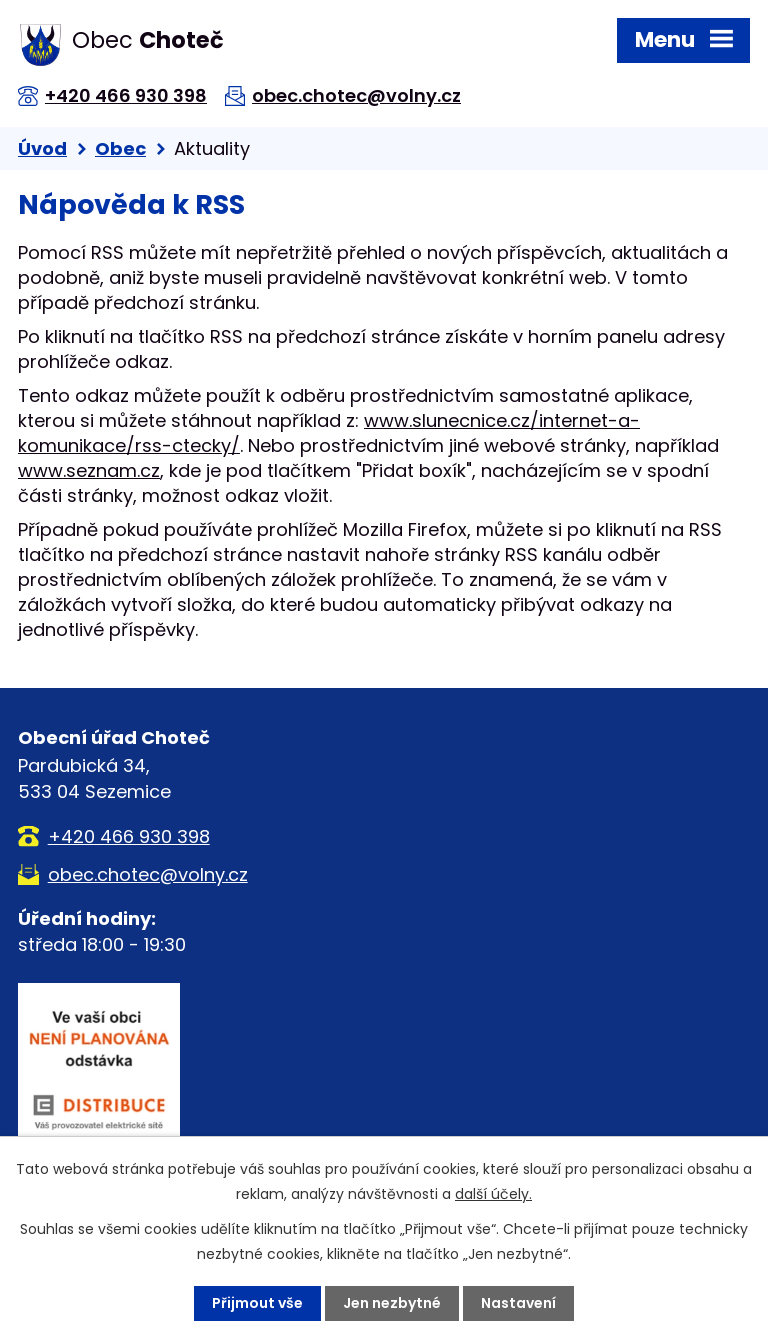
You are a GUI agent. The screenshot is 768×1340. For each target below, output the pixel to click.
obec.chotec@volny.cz (356, 95)
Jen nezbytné (392, 1303)
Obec (120, 148)
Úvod (42, 148)
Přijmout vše (257, 1303)
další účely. (493, 1194)
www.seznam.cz (89, 470)
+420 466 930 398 (126, 95)
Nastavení (518, 1303)
